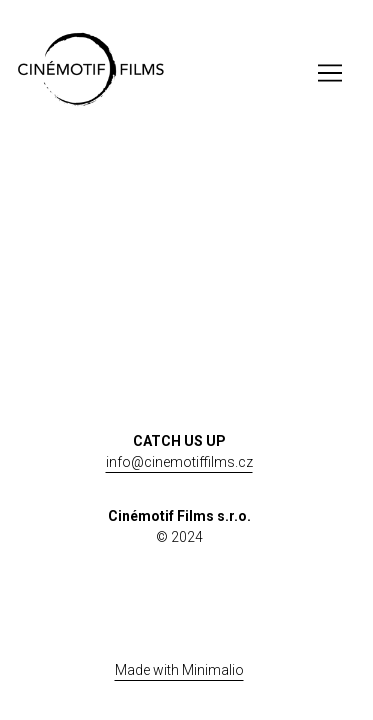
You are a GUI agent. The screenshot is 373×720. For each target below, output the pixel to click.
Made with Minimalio (179, 670)
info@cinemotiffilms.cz (179, 462)
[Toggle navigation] (330, 73)
